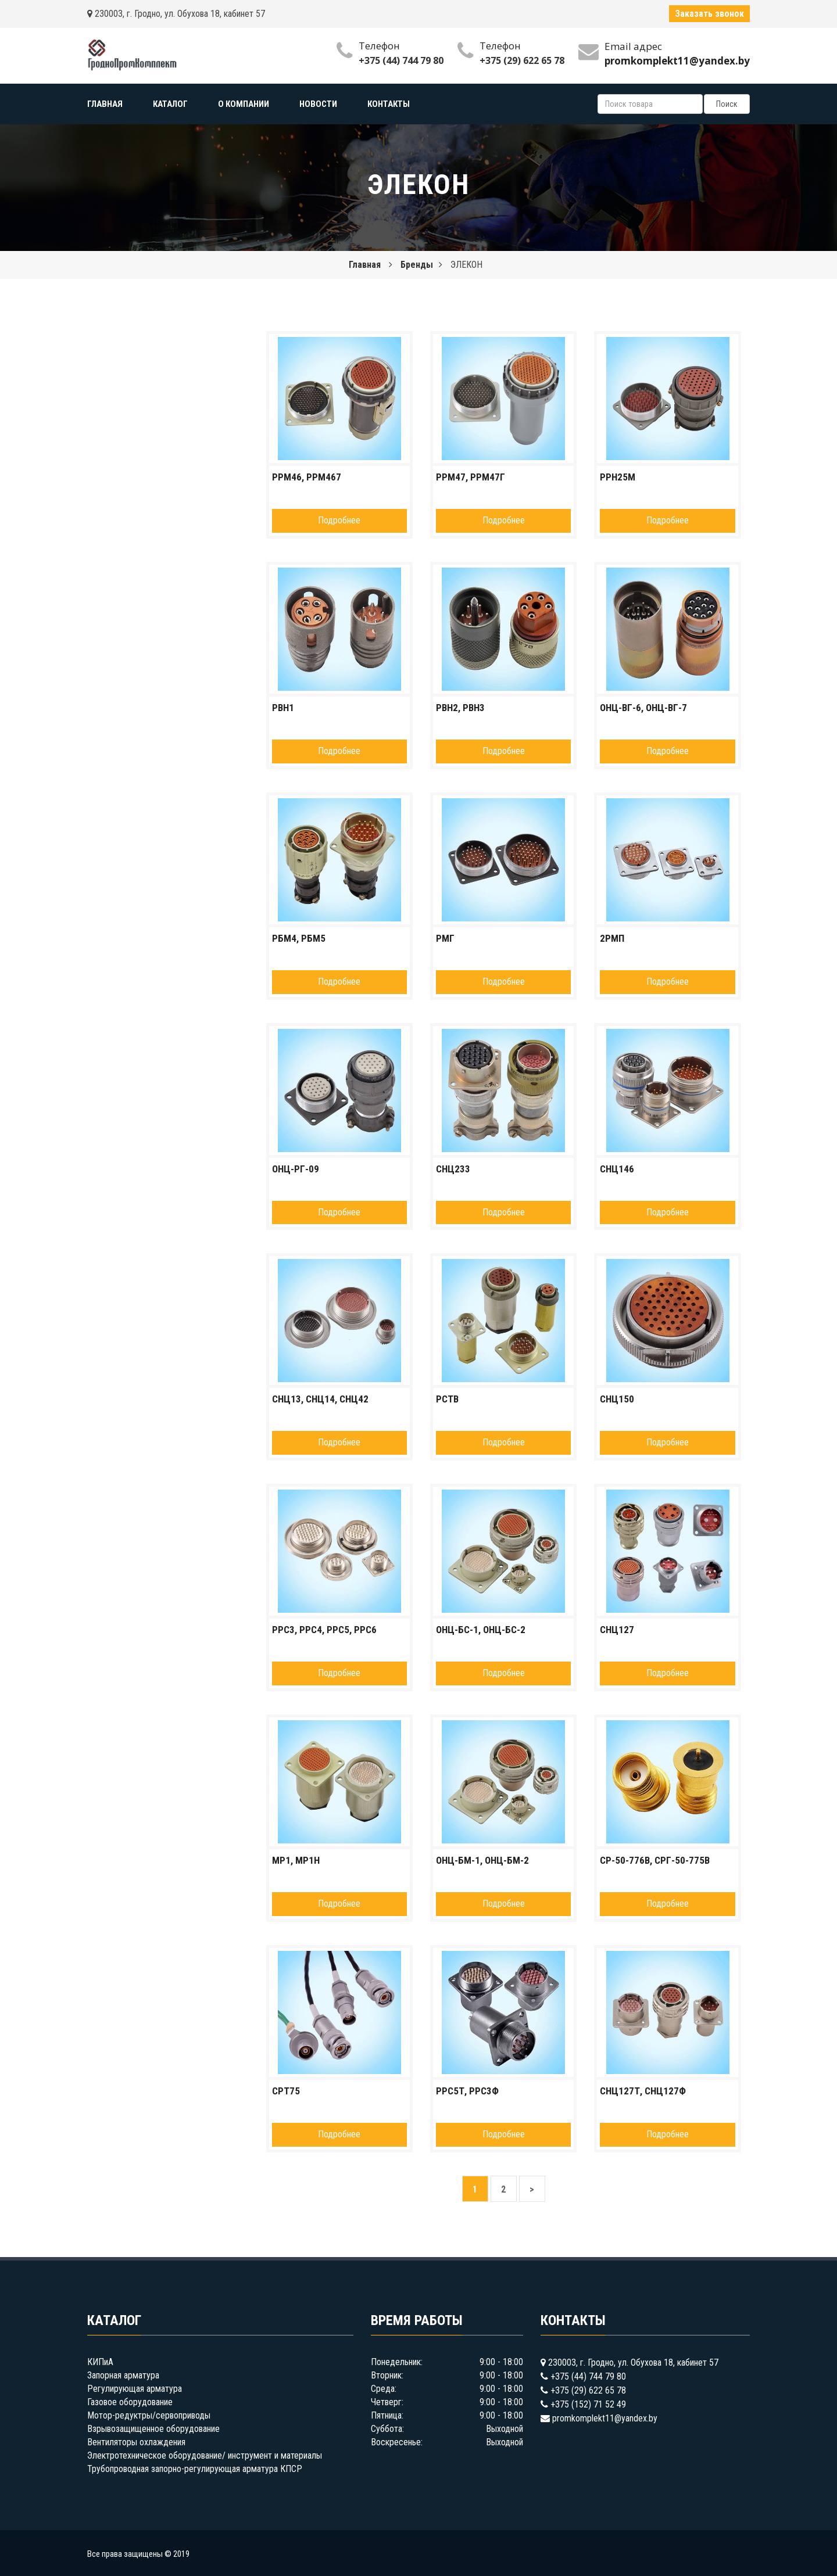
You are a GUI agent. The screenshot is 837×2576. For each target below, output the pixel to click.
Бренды (416, 264)
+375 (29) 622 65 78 (522, 60)
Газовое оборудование (130, 2402)
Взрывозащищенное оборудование (153, 2428)
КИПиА (100, 2361)
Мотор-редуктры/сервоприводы (148, 2415)
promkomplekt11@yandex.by (604, 2418)
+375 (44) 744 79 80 (401, 60)
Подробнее (339, 520)
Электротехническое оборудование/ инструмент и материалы (204, 2455)
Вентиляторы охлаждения (136, 2442)
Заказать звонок (709, 13)
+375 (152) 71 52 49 (588, 2404)
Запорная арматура (123, 2375)
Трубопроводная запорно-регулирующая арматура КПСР (194, 2468)
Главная (365, 264)
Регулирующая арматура (134, 2388)
